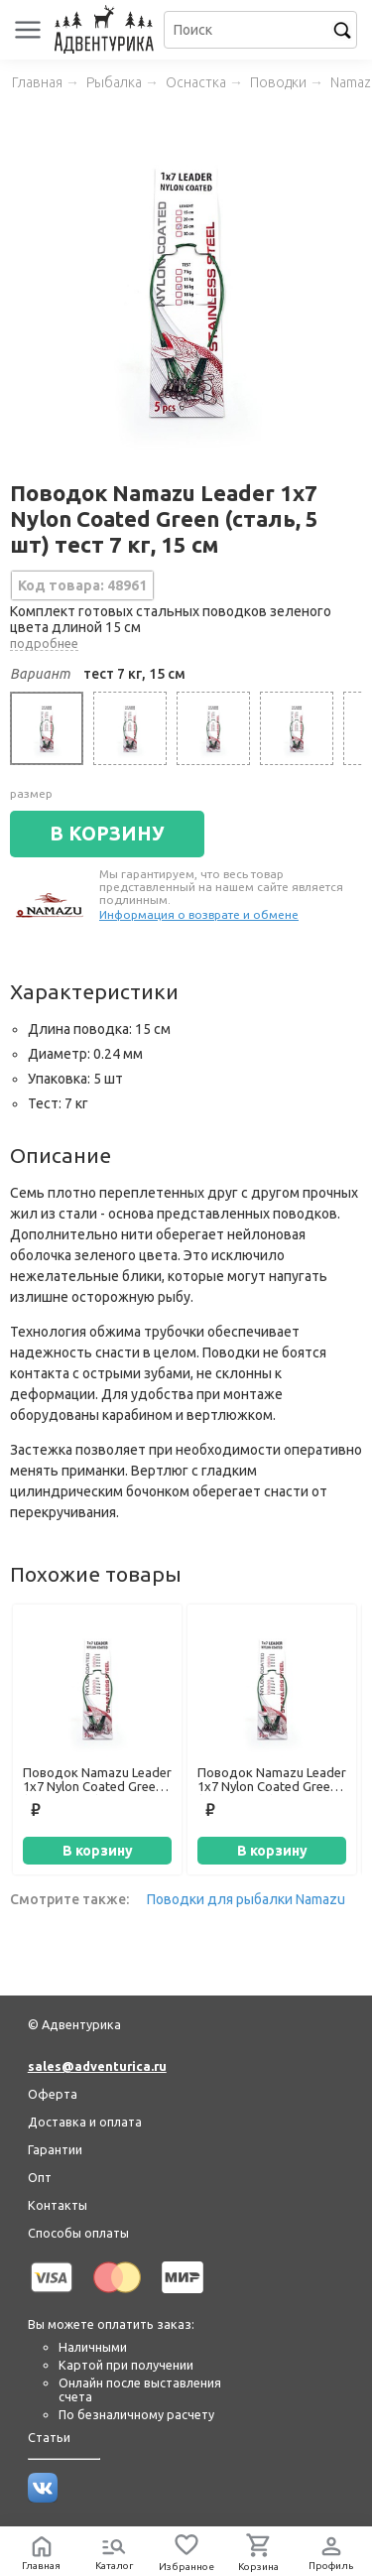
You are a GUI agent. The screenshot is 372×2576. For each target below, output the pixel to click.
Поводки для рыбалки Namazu (246, 1899)
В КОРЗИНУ (107, 833)
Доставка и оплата (85, 2121)
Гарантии (55, 2149)
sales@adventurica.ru (97, 2066)
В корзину (97, 1851)
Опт (40, 2177)
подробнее (44, 643)
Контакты (57, 2205)
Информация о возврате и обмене (199, 914)
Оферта (52, 2094)
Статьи (49, 2437)
